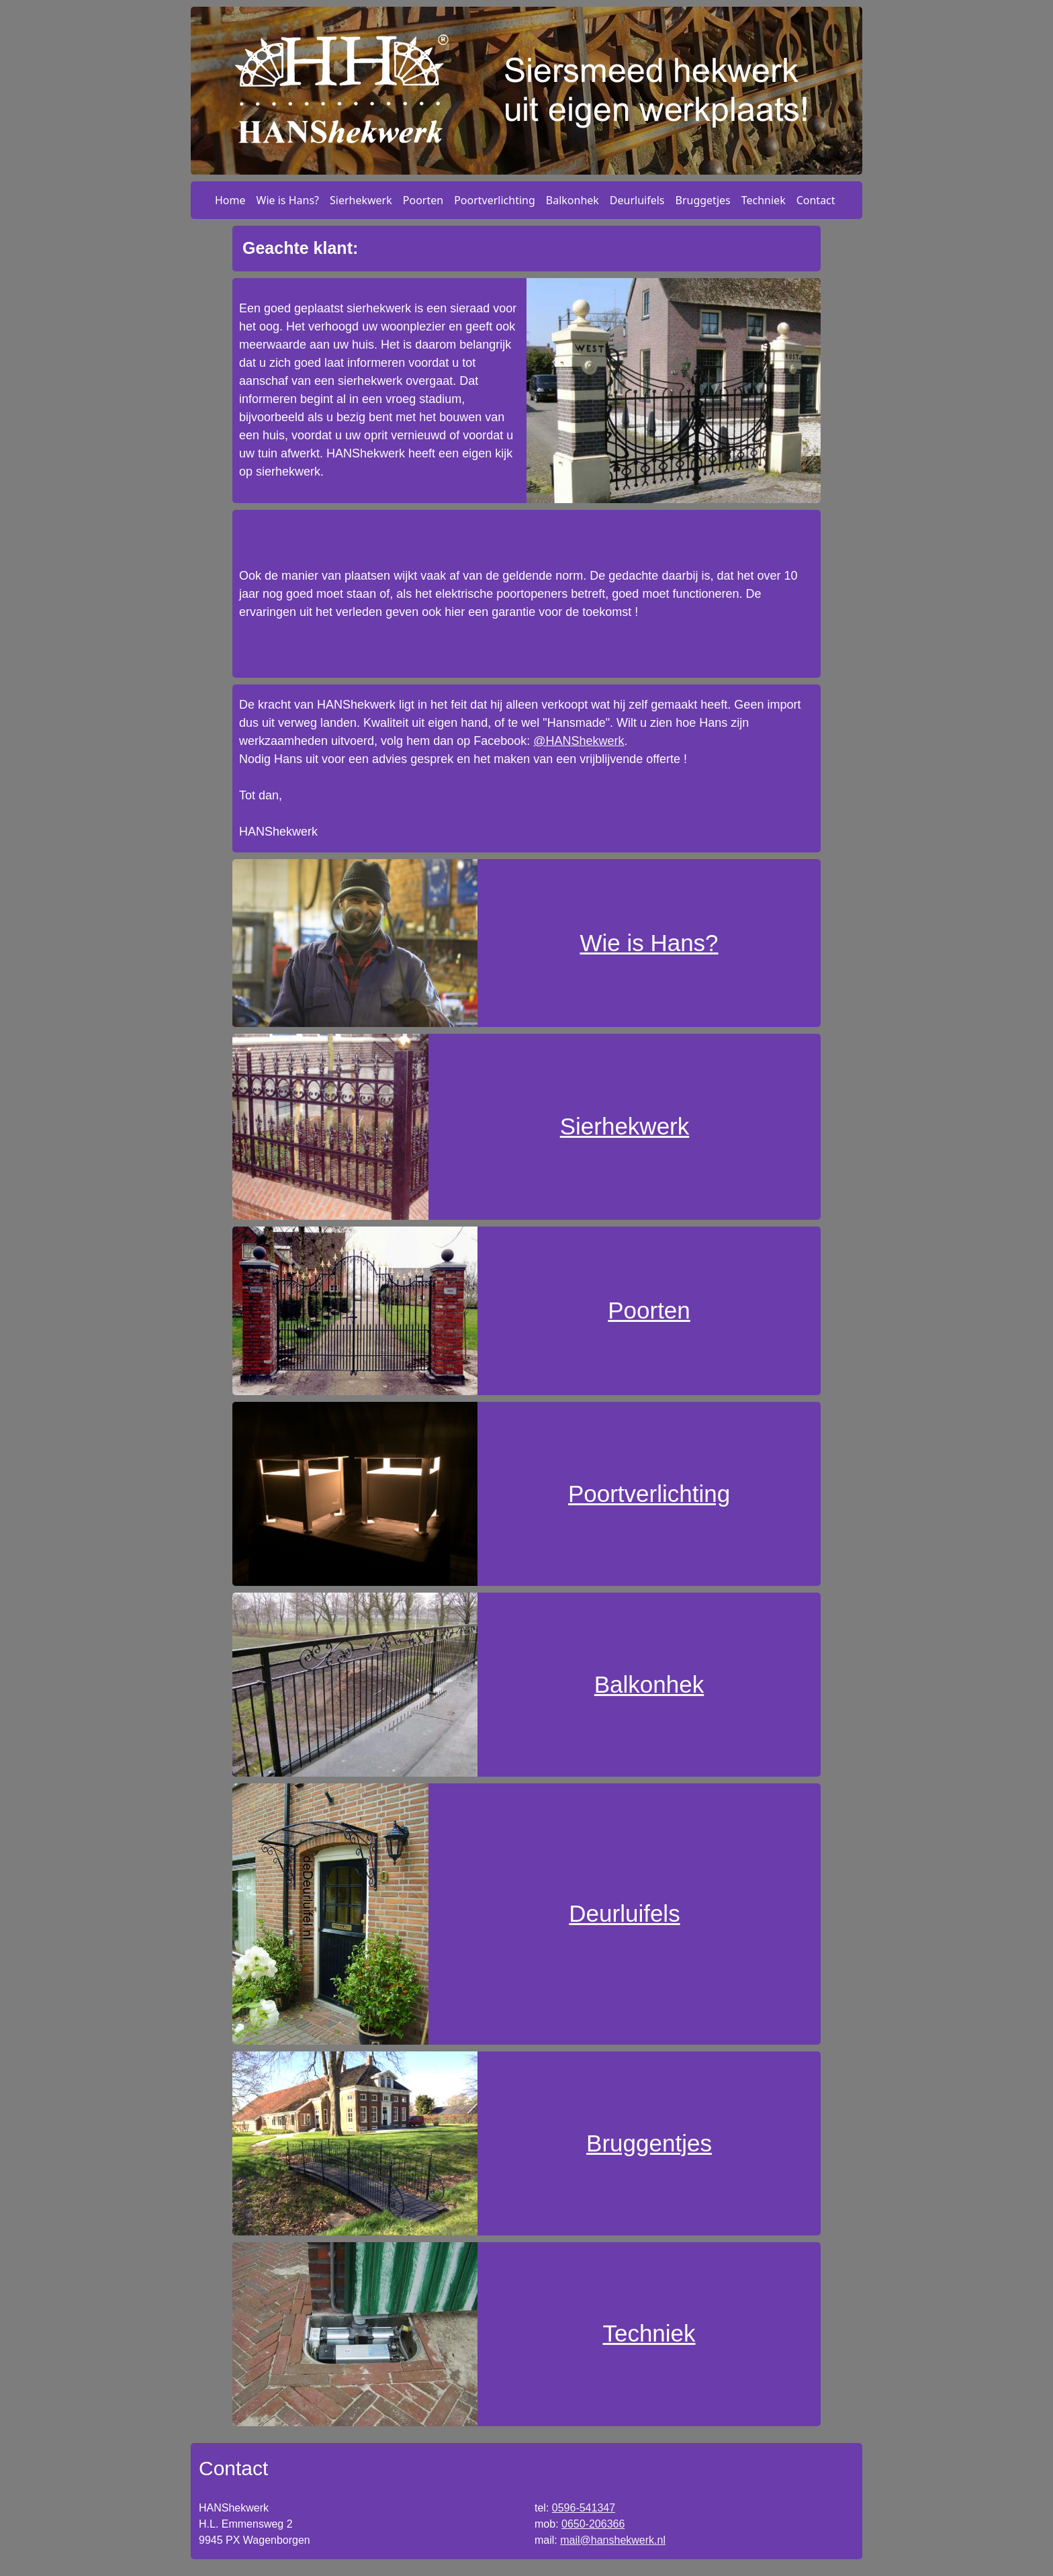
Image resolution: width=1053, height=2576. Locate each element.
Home (230, 200)
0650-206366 (593, 2524)
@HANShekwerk (578, 741)
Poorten (423, 200)
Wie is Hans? (288, 200)
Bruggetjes (703, 200)
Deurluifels (637, 200)
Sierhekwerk (361, 200)
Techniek (763, 200)
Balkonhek (572, 200)
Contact (815, 200)
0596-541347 (583, 2508)
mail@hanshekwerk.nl (613, 2540)
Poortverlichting (494, 200)
